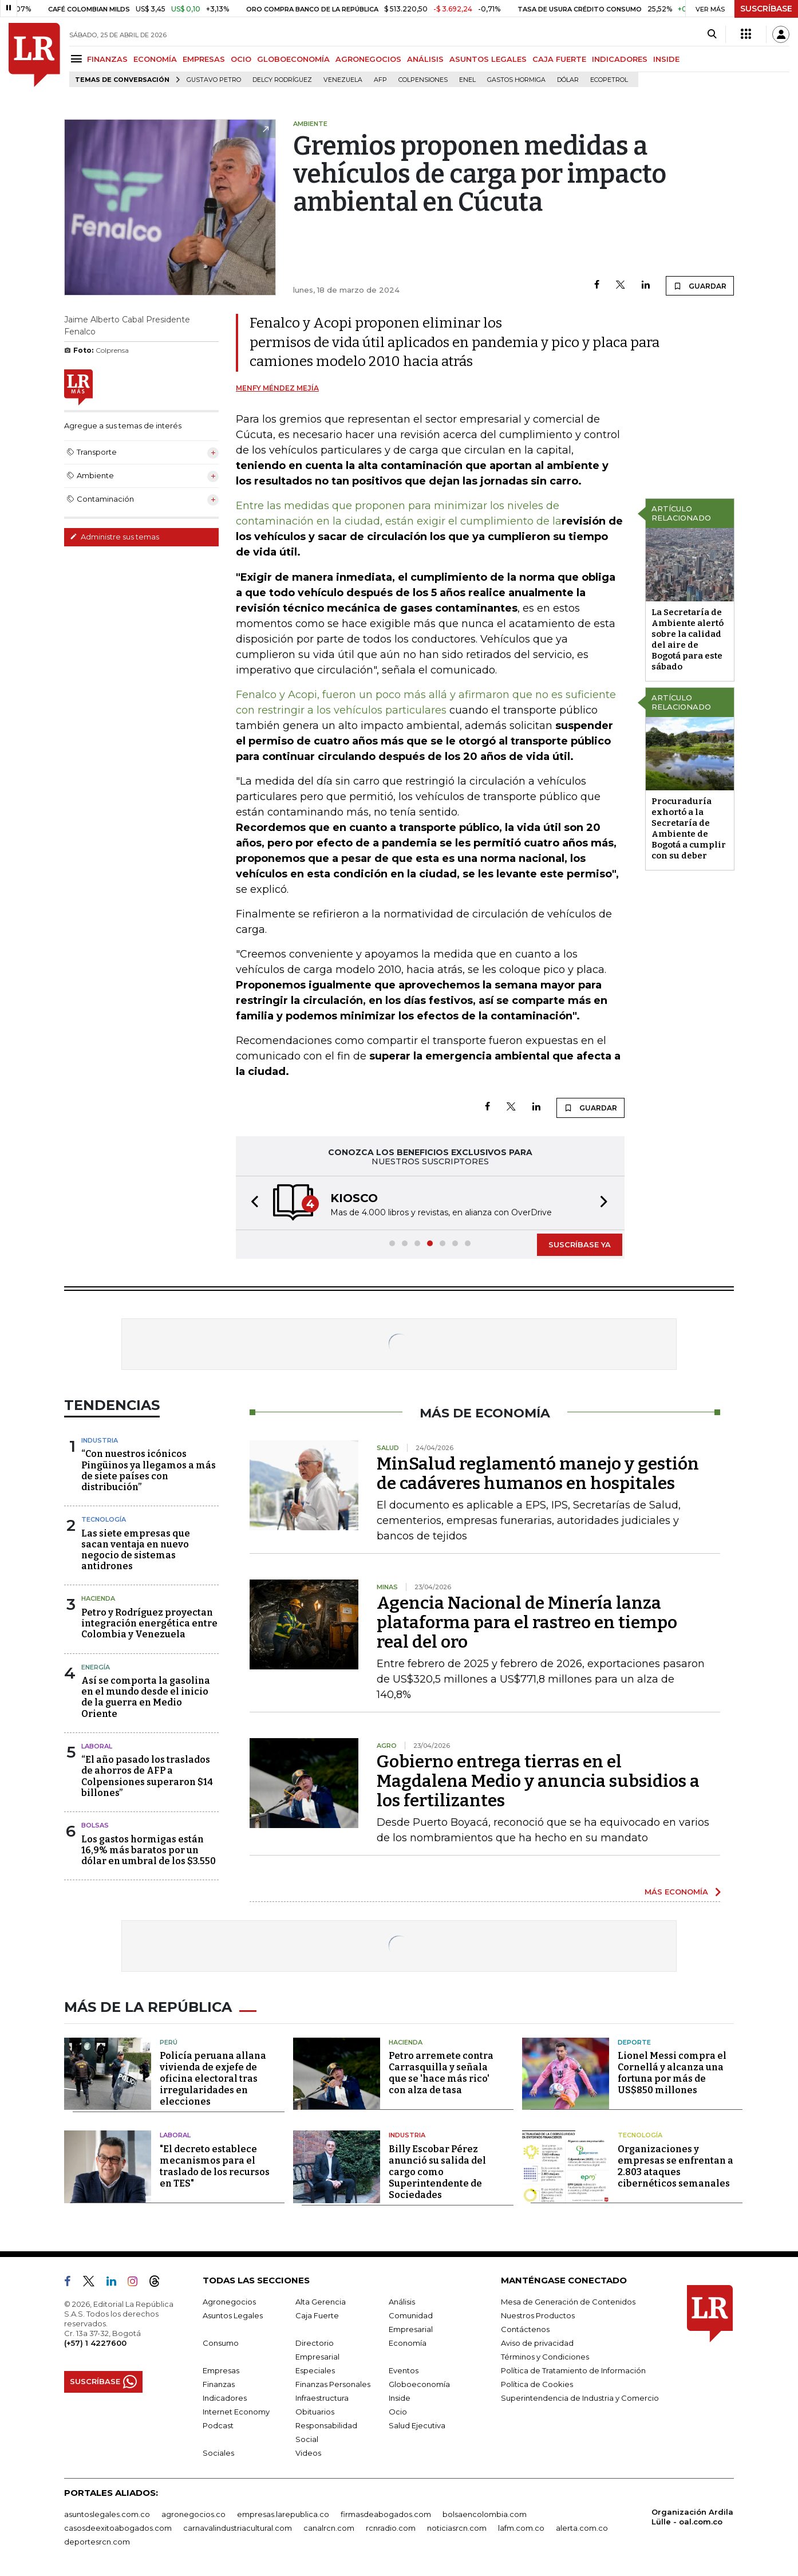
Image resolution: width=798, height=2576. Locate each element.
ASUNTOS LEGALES (488, 59)
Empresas (221, 2370)
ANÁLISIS (425, 59)
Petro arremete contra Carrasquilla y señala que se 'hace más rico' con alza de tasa (441, 2073)
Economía (407, 2342)
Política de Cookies (537, 2384)
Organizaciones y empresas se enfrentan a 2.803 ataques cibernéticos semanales (675, 2166)
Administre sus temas (114, 536)
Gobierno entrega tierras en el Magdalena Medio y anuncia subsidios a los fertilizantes (538, 1781)
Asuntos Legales (233, 2315)
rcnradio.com (391, 2527)
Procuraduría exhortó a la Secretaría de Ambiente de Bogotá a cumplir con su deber (688, 828)
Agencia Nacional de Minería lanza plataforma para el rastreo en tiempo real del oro (527, 1622)
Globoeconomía (419, 2384)
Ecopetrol (609, 80)
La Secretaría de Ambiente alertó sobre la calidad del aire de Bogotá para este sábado (687, 639)
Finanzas (219, 2384)
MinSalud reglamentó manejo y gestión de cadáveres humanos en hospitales (538, 1474)
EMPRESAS (204, 59)
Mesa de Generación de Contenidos (568, 2301)
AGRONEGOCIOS (368, 59)
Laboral (96, 1746)
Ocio (398, 2411)
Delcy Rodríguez (282, 80)
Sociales (218, 2452)
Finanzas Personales (332, 2384)
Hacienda (98, 1598)
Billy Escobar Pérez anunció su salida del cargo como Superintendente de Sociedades (437, 2172)
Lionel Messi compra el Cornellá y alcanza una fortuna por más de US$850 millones (672, 2073)
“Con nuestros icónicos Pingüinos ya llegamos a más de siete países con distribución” (148, 1470)
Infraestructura (322, 2397)
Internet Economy (236, 2411)
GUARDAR (699, 285)
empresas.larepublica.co (283, 2514)
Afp (380, 80)
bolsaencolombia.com (485, 2514)
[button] (251, 1203)
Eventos (403, 2370)
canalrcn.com (328, 2527)
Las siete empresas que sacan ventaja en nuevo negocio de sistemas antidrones (135, 1550)
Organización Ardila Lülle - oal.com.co (692, 2516)
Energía (95, 1667)
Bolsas (95, 1825)
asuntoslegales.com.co (107, 2514)
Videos (308, 2452)
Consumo (221, 2342)
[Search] (712, 34)
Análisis (402, 2301)
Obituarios (314, 2411)
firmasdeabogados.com (386, 2514)
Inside (399, 2397)
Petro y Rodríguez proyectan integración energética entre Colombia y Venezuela (149, 1623)
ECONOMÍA (155, 59)
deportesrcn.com (97, 2541)
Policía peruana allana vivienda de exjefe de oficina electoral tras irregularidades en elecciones (213, 2078)
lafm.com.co (521, 2527)
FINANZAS (107, 59)
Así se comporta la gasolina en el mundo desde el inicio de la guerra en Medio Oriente (145, 1697)
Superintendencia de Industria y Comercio (580, 2397)
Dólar (568, 80)
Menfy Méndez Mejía (277, 388)
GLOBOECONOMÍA (293, 59)
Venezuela (342, 80)
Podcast (218, 2425)
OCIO (241, 59)
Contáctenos (525, 2329)
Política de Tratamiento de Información (573, 2370)
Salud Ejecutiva (417, 2425)
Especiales (315, 2370)
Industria (99, 1440)
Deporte (634, 2042)
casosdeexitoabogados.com (118, 2527)
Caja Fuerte (317, 2315)
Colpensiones (423, 80)
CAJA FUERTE (559, 59)
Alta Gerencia (320, 2301)
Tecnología (103, 1519)
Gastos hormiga (516, 80)
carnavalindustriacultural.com (237, 2527)
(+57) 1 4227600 (95, 2342)
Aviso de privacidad (537, 2342)
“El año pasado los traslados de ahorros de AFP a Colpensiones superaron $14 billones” (147, 1776)
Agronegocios (229, 2301)
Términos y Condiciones (545, 2356)
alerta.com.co (582, 2527)
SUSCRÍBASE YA (579, 1244)
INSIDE (666, 59)
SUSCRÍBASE (766, 8)
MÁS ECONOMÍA (676, 1891)
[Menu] (78, 58)
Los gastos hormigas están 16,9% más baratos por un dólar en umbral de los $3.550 (148, 1850)
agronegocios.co (193, 2514)
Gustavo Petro (214, 80)
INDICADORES (619, 59)
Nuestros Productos (538, 2315)
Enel (467, 80)
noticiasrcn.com (457, 2527)
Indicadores (225, 2397)
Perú (168, 2042)
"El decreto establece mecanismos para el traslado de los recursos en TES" (215, 2166)
